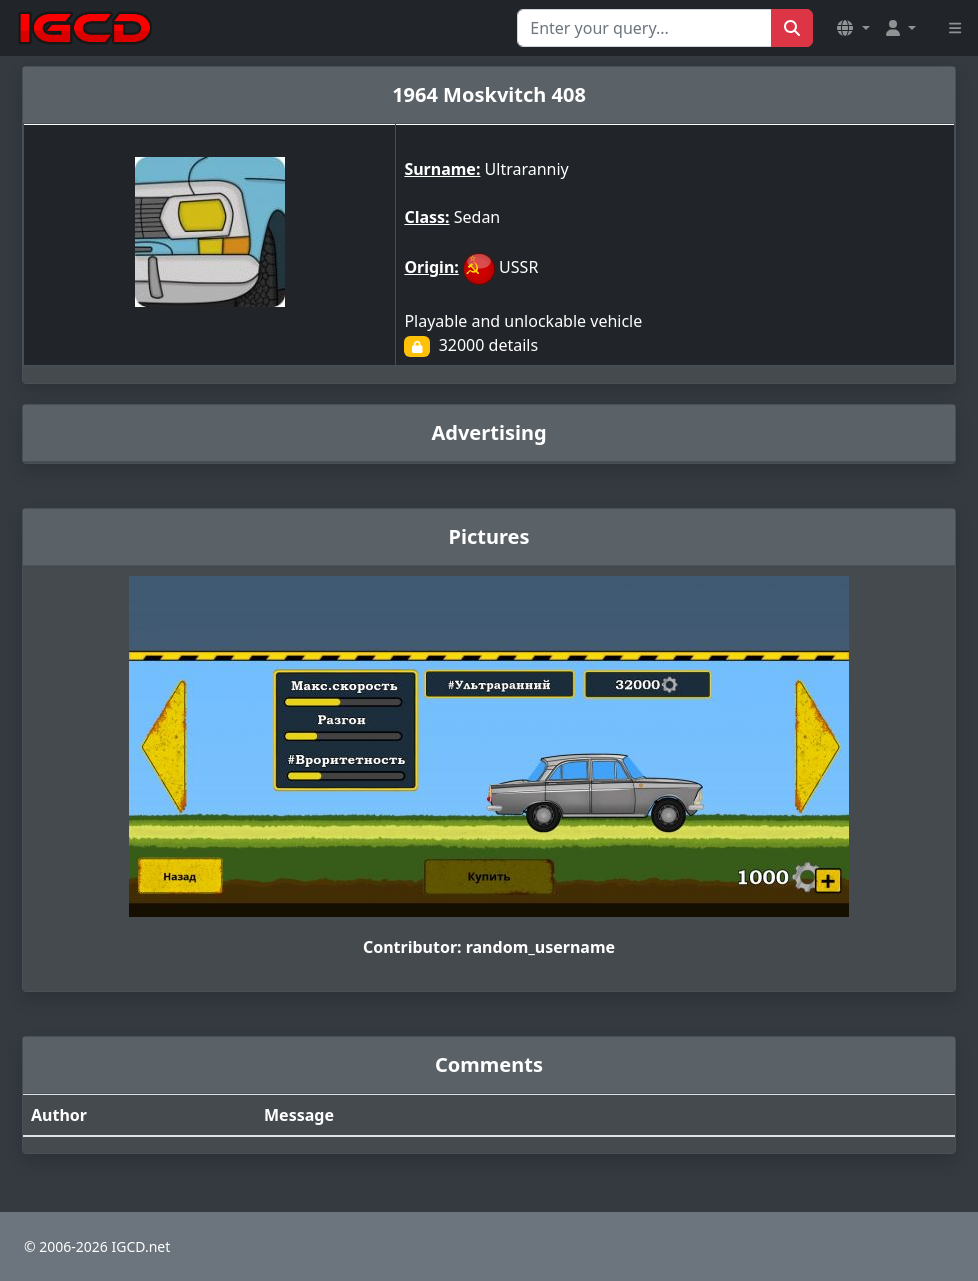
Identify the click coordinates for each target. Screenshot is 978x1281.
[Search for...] (644, 28)
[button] (853, 28)
